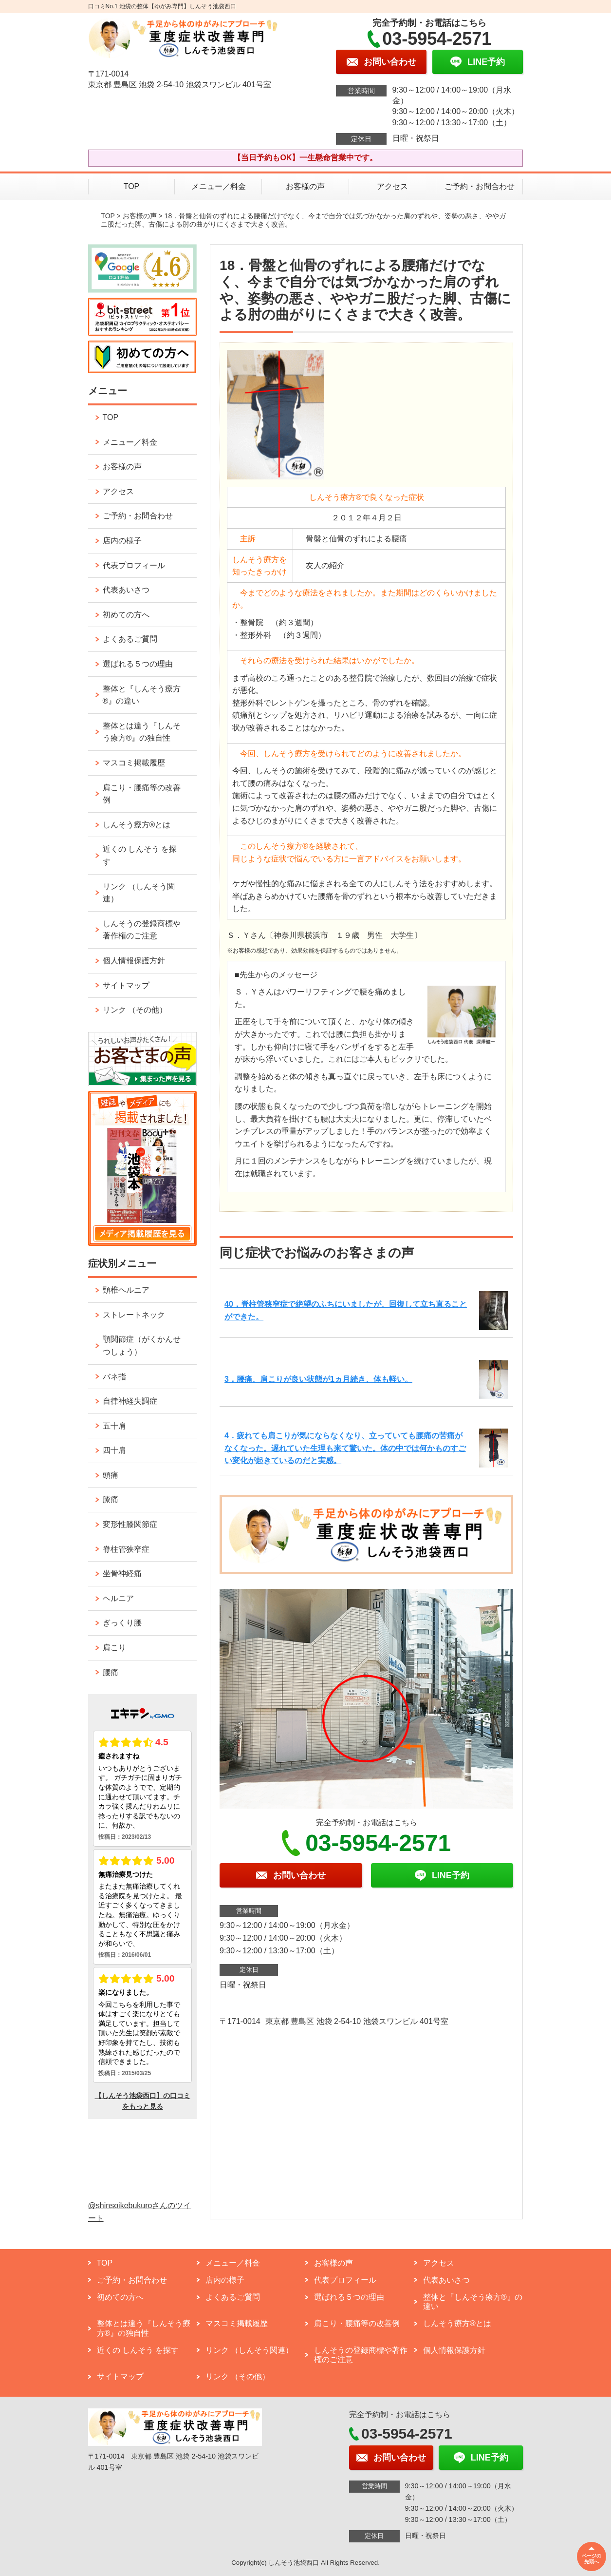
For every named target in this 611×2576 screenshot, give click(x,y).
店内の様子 (122, 540)
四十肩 (114, 1450)
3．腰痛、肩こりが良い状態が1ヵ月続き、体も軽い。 (318, 1379)
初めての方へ (126, 615)
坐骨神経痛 (122, 1573)
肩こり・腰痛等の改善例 (142, 793)
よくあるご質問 (130, 639)
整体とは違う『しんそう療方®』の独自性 (142, 732)
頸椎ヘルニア (126, 1290)
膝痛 (110, 1499)
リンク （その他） (135, 1010)
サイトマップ (126, 985)
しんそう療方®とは (137, 825)
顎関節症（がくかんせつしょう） (142, 1345)
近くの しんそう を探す (140, 855)
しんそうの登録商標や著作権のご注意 (142, 929)
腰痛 (110, 1672)
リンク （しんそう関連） (139, 892)
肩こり (114, 1647)
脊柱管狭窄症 (126, 1549)
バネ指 (114, 1377)
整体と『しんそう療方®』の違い (142, 695)
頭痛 (110, 1475)
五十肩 (114, 1426)
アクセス (392, 186)
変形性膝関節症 (130, 1524)
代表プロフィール (134, 565)
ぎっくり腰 (122, 1623)
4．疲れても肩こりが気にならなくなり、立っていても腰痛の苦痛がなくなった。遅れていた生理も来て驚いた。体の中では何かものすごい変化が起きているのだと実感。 (345, 1448)
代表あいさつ (126, 590)
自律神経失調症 (130, 1401)
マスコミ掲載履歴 (134, 763)
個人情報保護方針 (134, 960)
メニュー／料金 (218, 186)
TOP (132, 186)
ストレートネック (134, 1315)
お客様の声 (305, 186)
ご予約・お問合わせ (479, 186)
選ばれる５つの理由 (138, 664)
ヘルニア (118, 1598)
